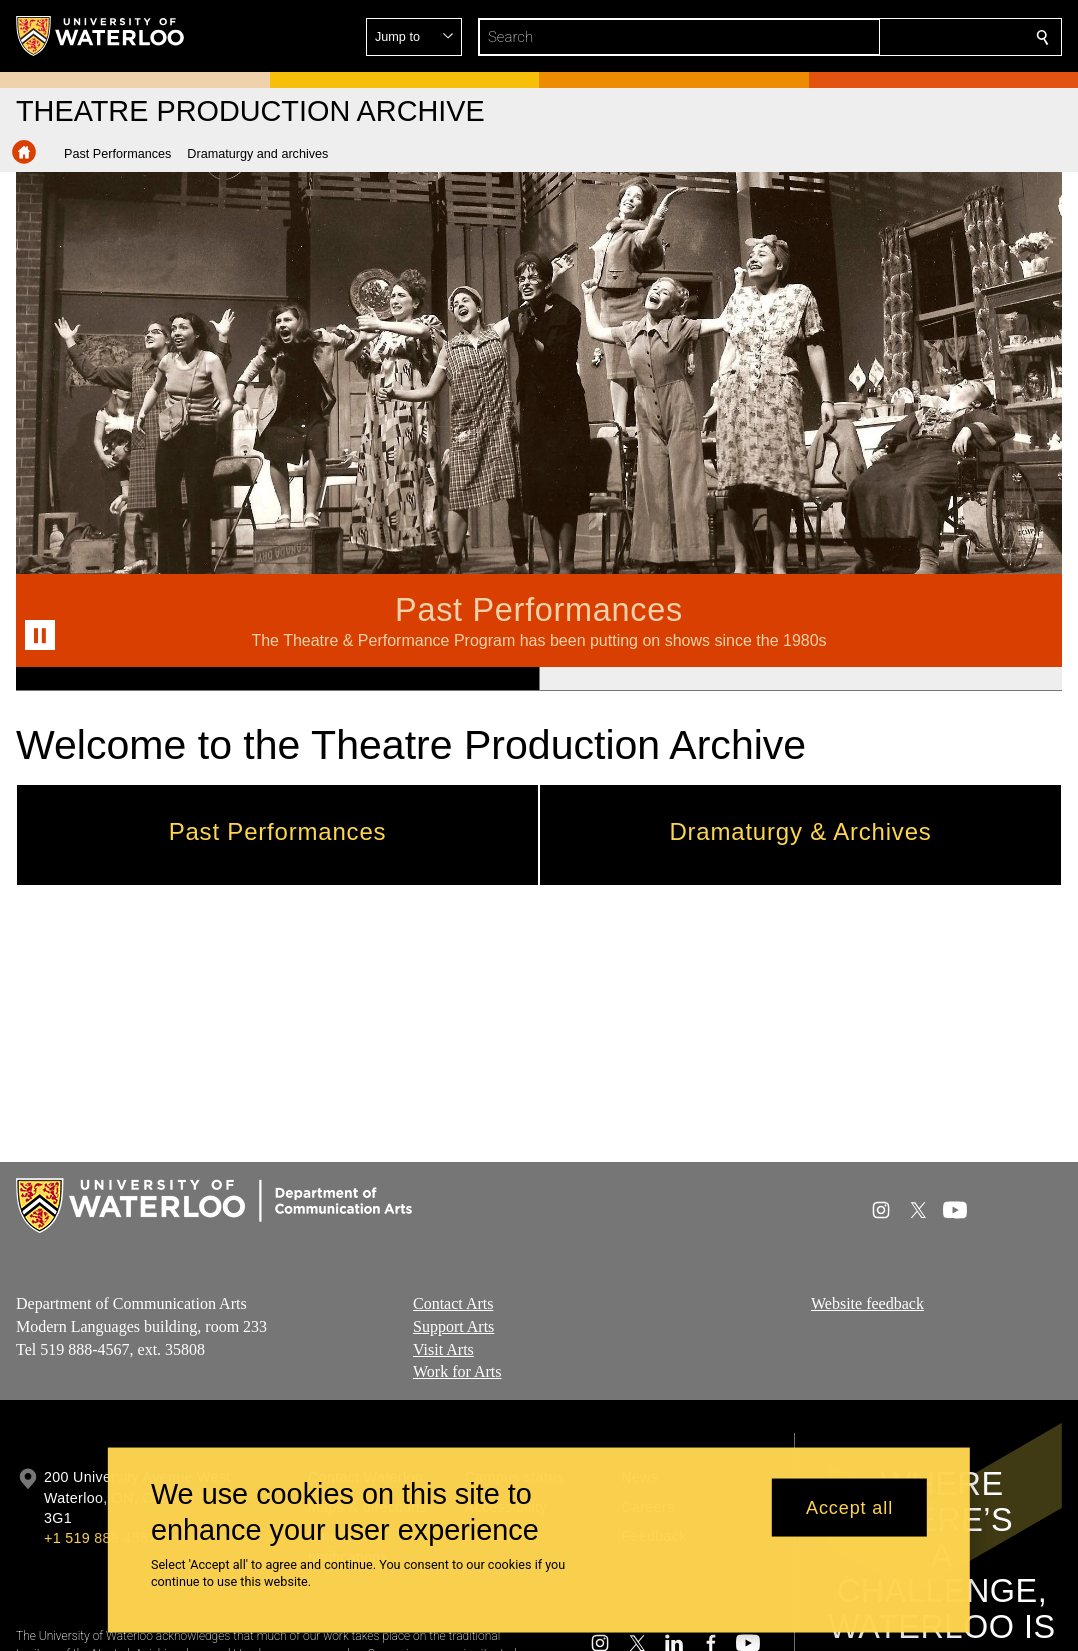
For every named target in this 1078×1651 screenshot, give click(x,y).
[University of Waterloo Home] (101, 36)
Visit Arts (443, 1349)
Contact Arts (453, 1303)
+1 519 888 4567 (100, 1538)
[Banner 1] (277, 679)
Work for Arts (457, 1371)
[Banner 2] (800, 679)
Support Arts (453, 1326)
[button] (898, 37)
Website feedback (867, 1303)
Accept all (849, 1507)
